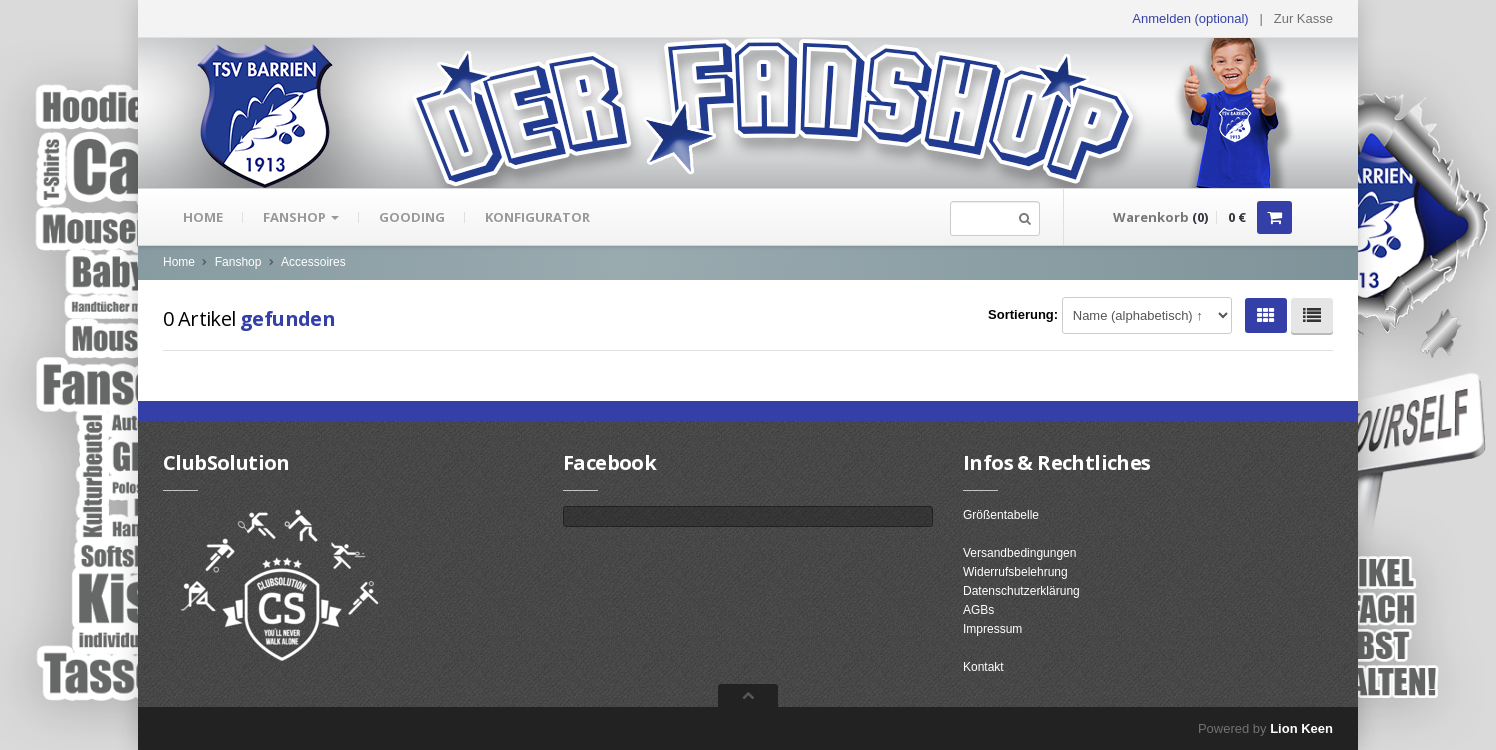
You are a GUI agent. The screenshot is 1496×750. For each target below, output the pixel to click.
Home (203, 217)
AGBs (978, 610)
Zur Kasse (1303, 18)
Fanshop (301, 217)
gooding (412, 217)
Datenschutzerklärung (1021, 591)
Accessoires (313, 262)
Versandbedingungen (1019, 553)
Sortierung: (1023, 314)
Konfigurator (537, 217)
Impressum (992, 629)
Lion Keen (1301, 728)
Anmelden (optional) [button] (1190, 18)
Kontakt (983, 667)
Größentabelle (1001, 515)
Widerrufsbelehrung (1015, 572)
